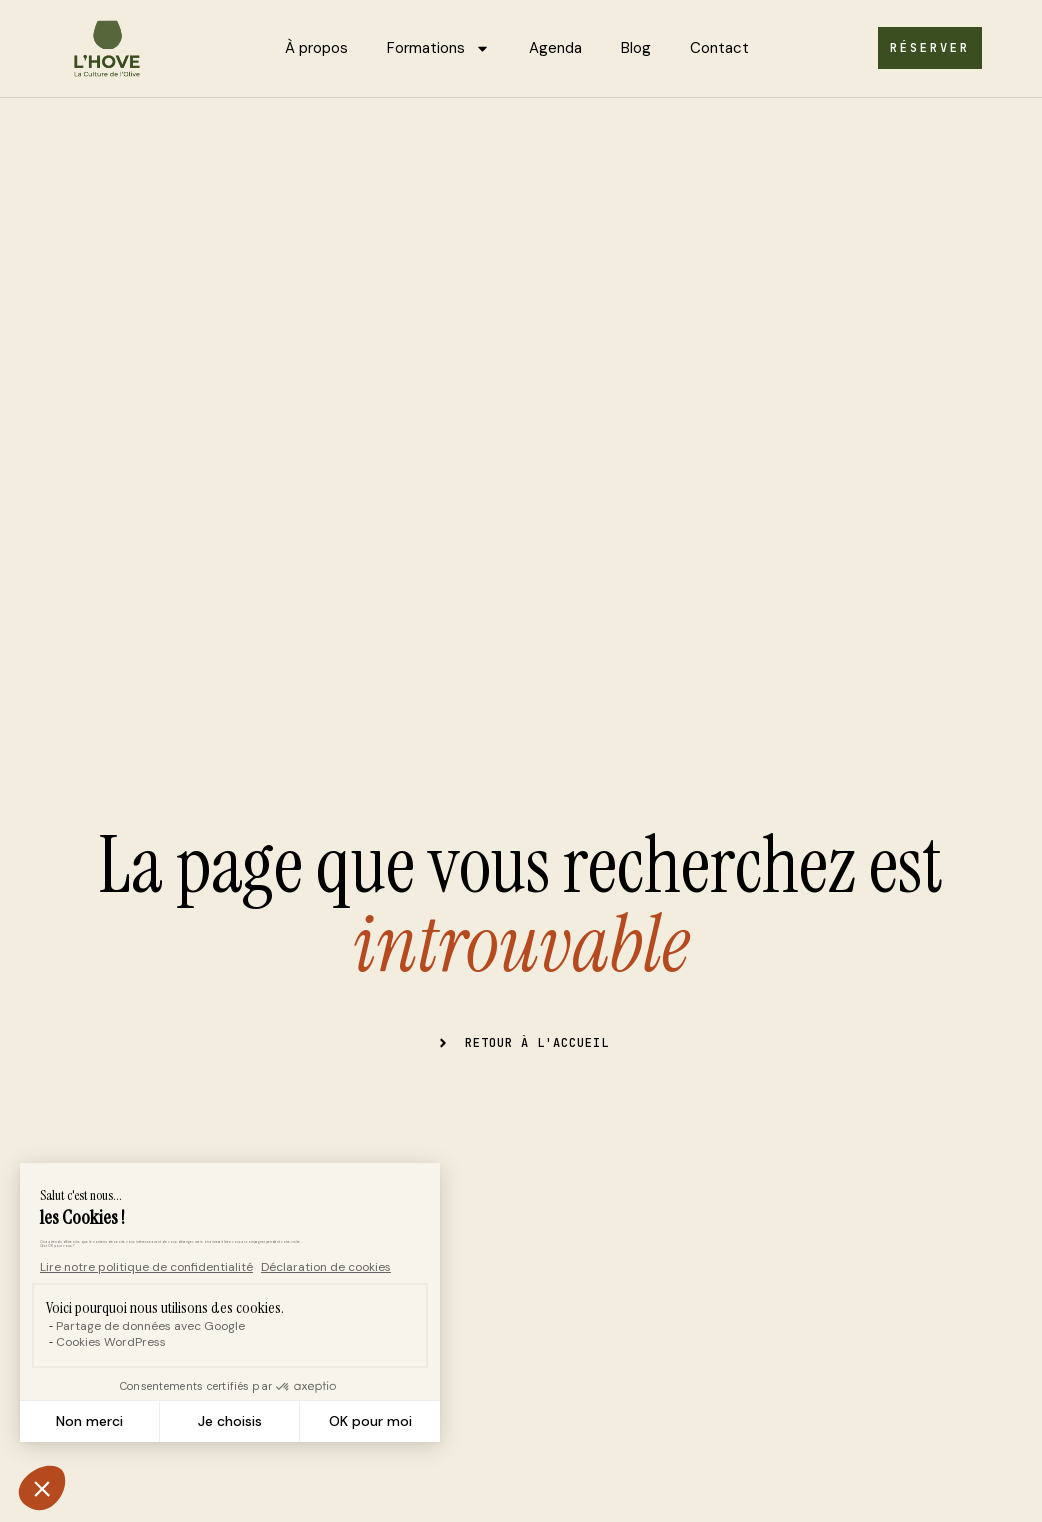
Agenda (555, 48)
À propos (316, 48)
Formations (438, 48)
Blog (636, 48)
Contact (719, 48)
